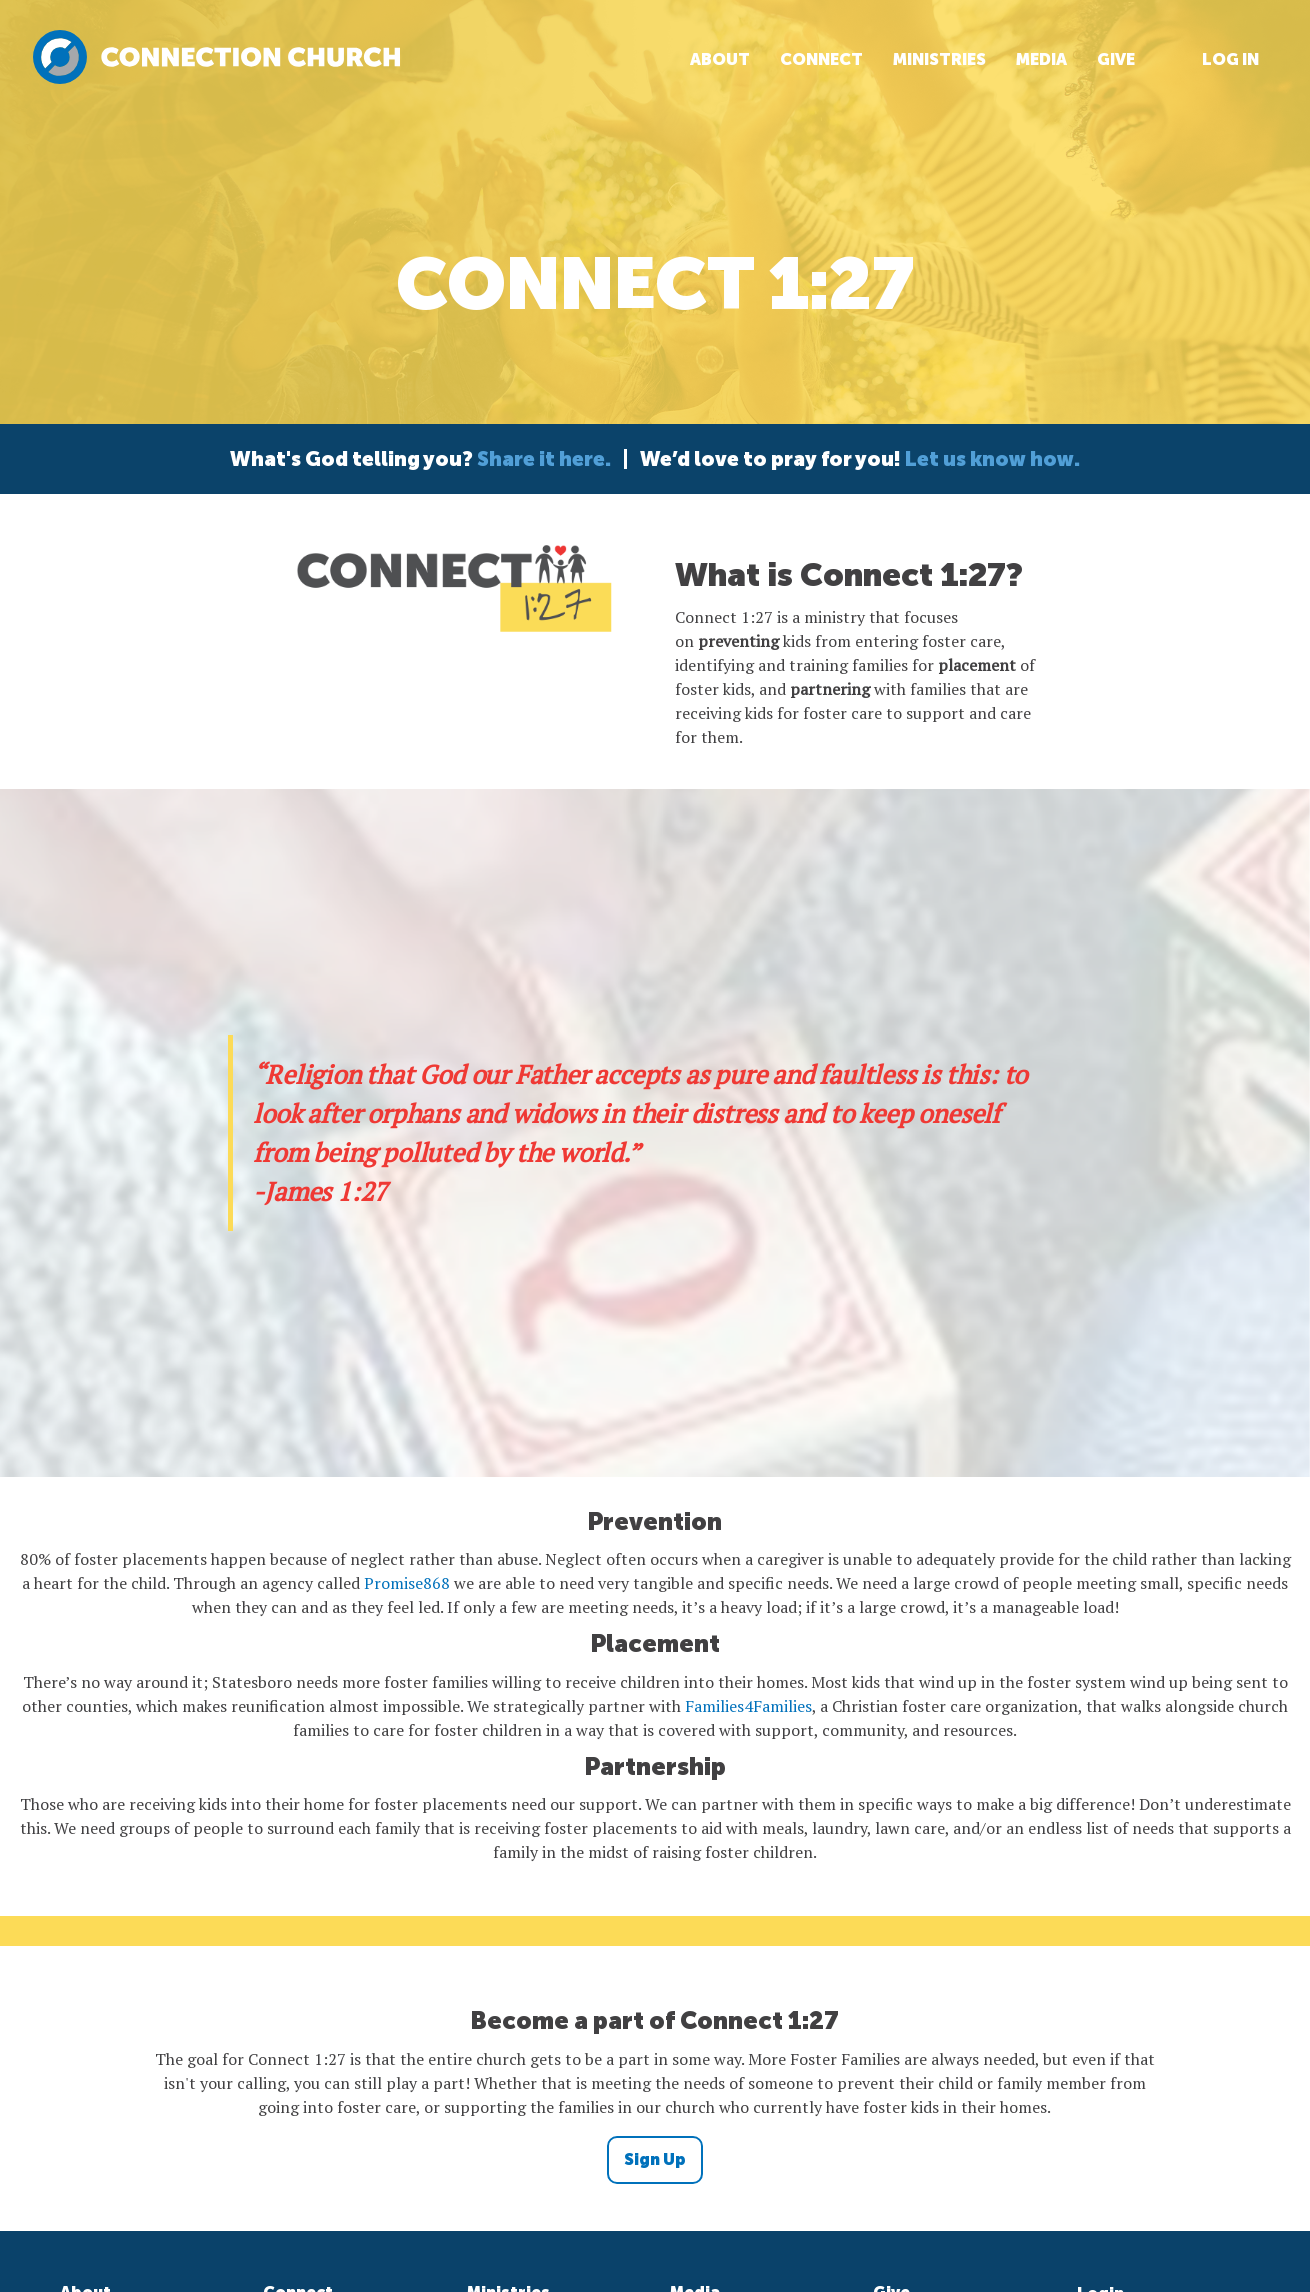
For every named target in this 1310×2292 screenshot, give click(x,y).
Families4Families (748, 1706)
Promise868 (407, 1583)
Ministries (939, 59)
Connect (821, 59)
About (720, 59)
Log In (1230, 59)
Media (1041, 59)
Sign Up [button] (655, 2159)
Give (1116, 59)
